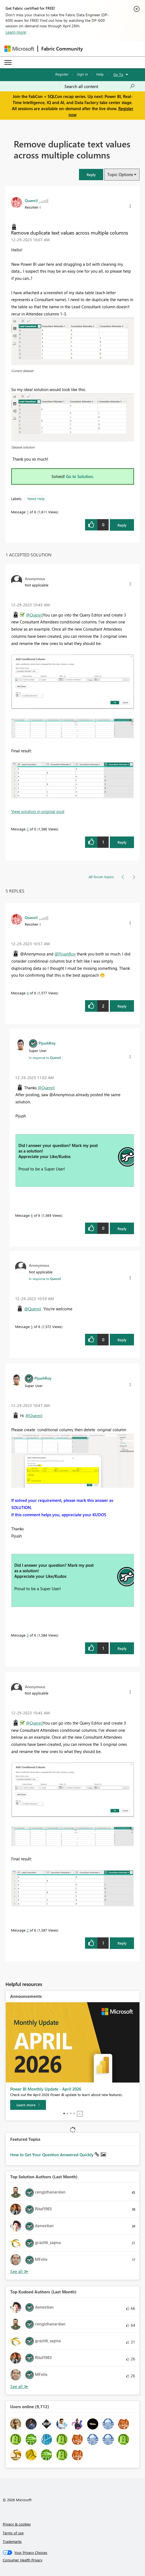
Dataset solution (23, 447)
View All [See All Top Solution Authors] (19, 2271)
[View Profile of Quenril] (31, 200)
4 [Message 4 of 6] (28, 992)
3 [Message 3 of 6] (28, 1635)
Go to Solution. (80, 476)
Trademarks (12, 2541)
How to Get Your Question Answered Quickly (52, 2154)
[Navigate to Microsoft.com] (19, 49)
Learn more (16, 32)
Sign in (82, 74)
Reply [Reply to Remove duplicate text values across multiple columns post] (122, 525)
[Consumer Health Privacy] (73, 2560)
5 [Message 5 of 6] (32, 1326)
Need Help (36, 498)
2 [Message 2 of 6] (28, 829)
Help (100, 74)
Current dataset (22, 370)
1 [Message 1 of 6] (28, 511)
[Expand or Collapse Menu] (8, 62)
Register (62, 74)
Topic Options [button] (120, 174)
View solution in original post (37, 811)
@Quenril (34, 615)
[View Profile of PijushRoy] (47, 1043)
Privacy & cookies (17, 2524)
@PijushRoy (65, 954)
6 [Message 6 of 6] (32, 1215)
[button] (91, 174)
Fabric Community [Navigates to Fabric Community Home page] (62, 48)
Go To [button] (118, 74)
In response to (45, 1057)
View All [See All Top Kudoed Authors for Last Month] (19, 2386)
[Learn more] (28, 2105)
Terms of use (13, 2532)
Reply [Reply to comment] (122, 842)
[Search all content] (99, 86)
